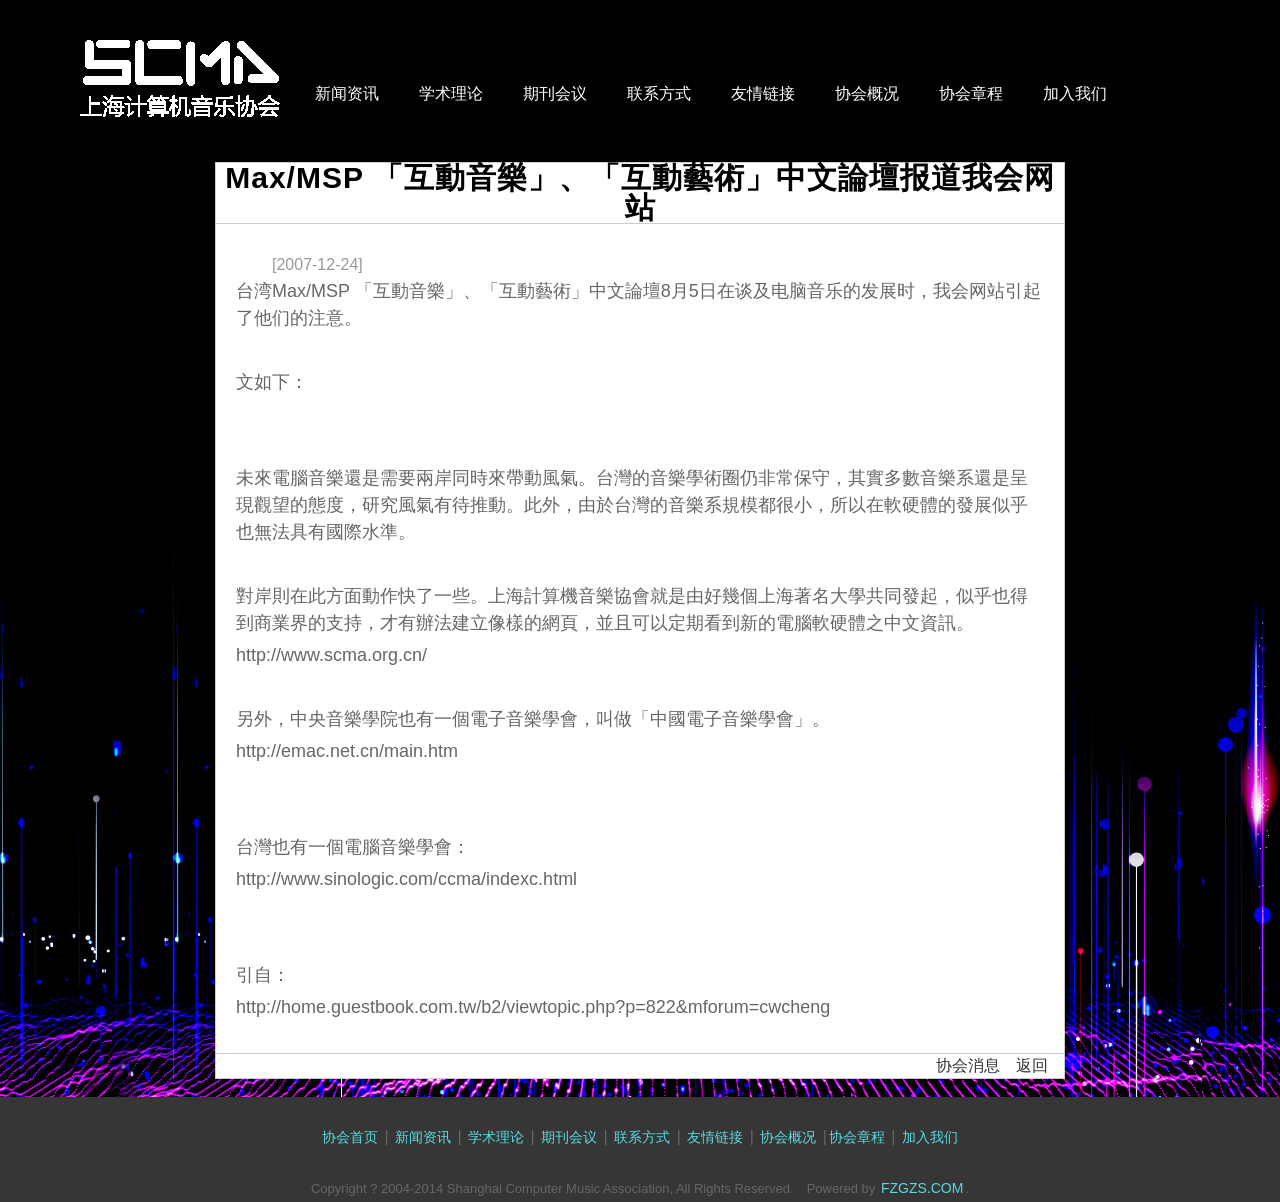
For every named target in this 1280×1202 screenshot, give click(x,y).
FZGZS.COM (922, 1188)
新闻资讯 (347, 93)
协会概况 (867, 93)
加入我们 (1075, 93)
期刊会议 (555, 93)
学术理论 (451, 93)
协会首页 (350, 1137)
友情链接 (763, 93)
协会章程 (971, 93)
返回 (1032, 1065)
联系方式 (659, 93)
